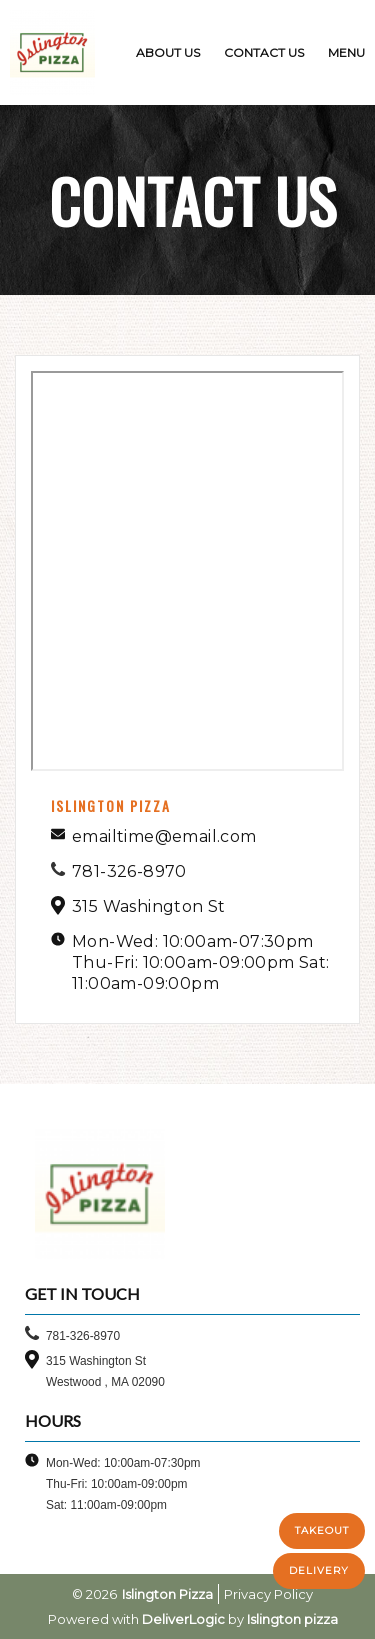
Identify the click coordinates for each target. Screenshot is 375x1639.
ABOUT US (168, 52)
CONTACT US (264, 52)
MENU (346, 52)
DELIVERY (319, 1570)
